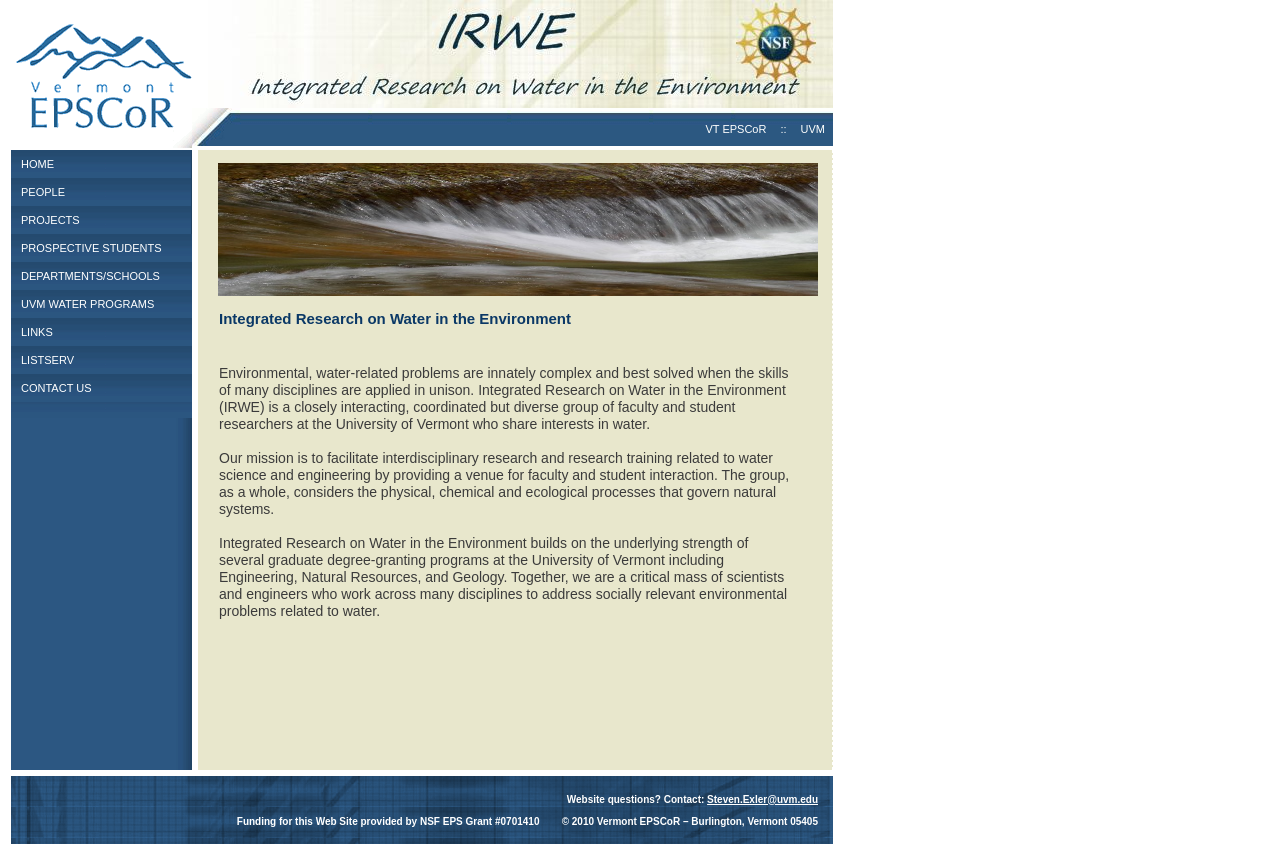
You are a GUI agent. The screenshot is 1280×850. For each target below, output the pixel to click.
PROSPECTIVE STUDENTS (91, 248)
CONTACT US (56, 388)
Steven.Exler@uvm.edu (762, 799)
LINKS (37, 332)
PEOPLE (43, 192)
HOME (37, 164)
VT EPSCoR (735, 129)
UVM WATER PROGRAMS (87, 304)
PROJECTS (50, 220)
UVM (813, 129)
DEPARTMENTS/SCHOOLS (90, 276)
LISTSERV (47, 360)
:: (783, 129)
